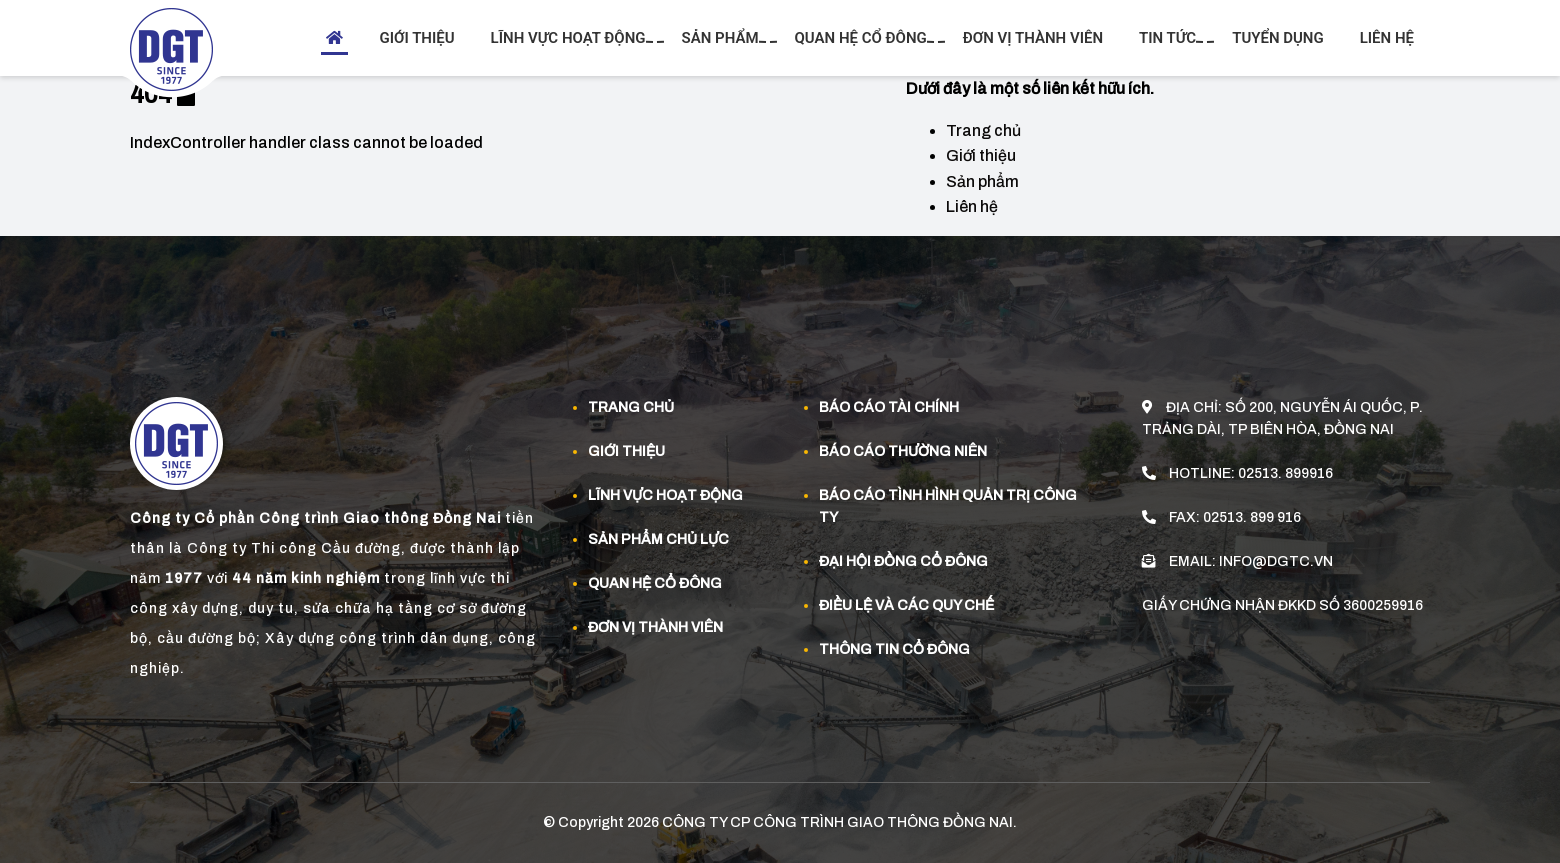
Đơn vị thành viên (1033, 38)
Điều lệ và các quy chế (906, 605)
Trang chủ (983, 130)
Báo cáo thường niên (903, 451)
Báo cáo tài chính (889, 407)
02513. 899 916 (1252, 517)
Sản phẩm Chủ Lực (658, 539)
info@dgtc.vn (1276, 561)
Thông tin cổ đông (894, 649)
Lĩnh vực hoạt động (571, 38)
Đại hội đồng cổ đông (903, 561)
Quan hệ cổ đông (863, 38)
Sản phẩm (723, 38)
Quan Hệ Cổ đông (655, 583)
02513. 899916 (1285, 473)
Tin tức (1170, 38)
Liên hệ (1387, 38)
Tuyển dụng (1278, 38)
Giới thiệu (416, 38)
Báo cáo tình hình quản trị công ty (948, 506)
